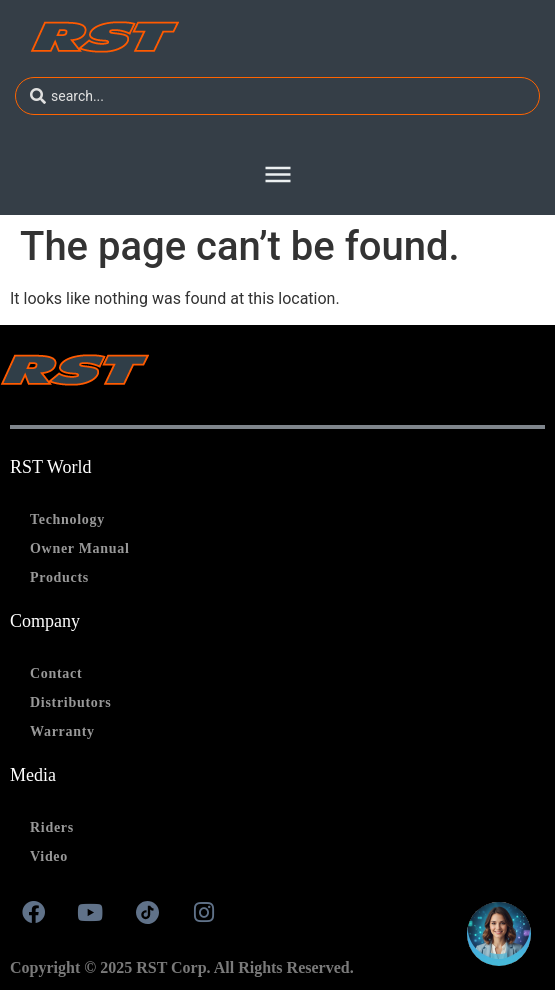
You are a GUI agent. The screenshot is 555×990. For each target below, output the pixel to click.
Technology (67, 519)
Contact (56, 673)
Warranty (62, 731)
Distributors (71, 702)
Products (59, 577)
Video (49, 856)
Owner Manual (80, 548)
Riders (52, 827)
